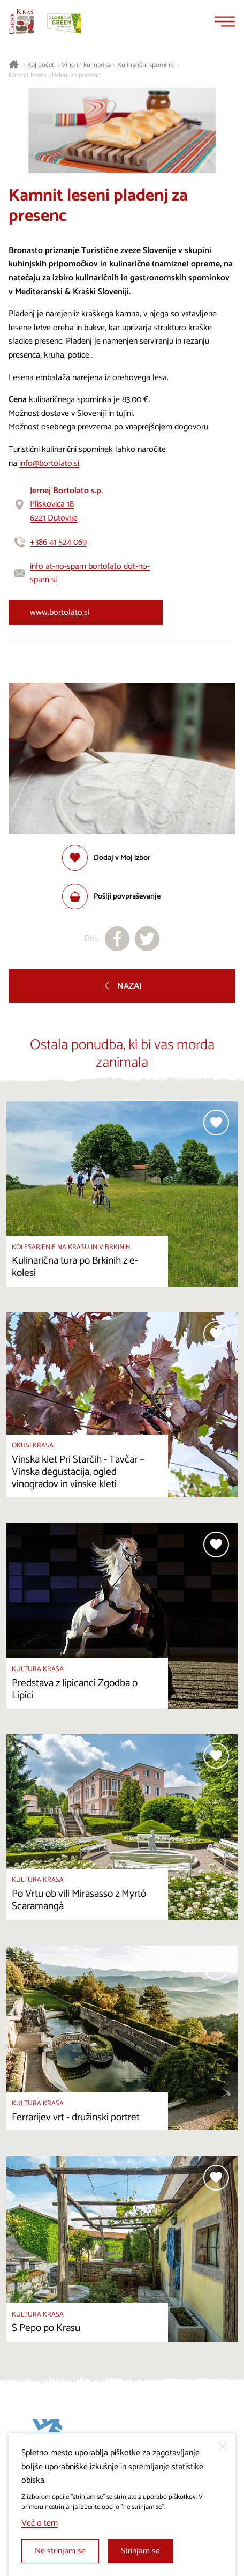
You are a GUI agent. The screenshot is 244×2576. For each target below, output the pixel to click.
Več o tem (39, 2523)
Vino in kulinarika (86, 65)
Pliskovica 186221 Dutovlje (66, 504)
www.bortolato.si (59, 612)
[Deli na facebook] (117, 939)
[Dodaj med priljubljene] (106, 858)
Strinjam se (140, 2551)
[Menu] (224, 21)
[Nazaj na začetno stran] (21, 21)
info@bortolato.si (49, 463)
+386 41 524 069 (58, 542)
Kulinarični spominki (146, 65)
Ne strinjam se (60, 2551)
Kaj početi (41, 65)
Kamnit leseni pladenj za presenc (55, 75)
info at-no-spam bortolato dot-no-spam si (90, 573)
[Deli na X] (147, 939)
